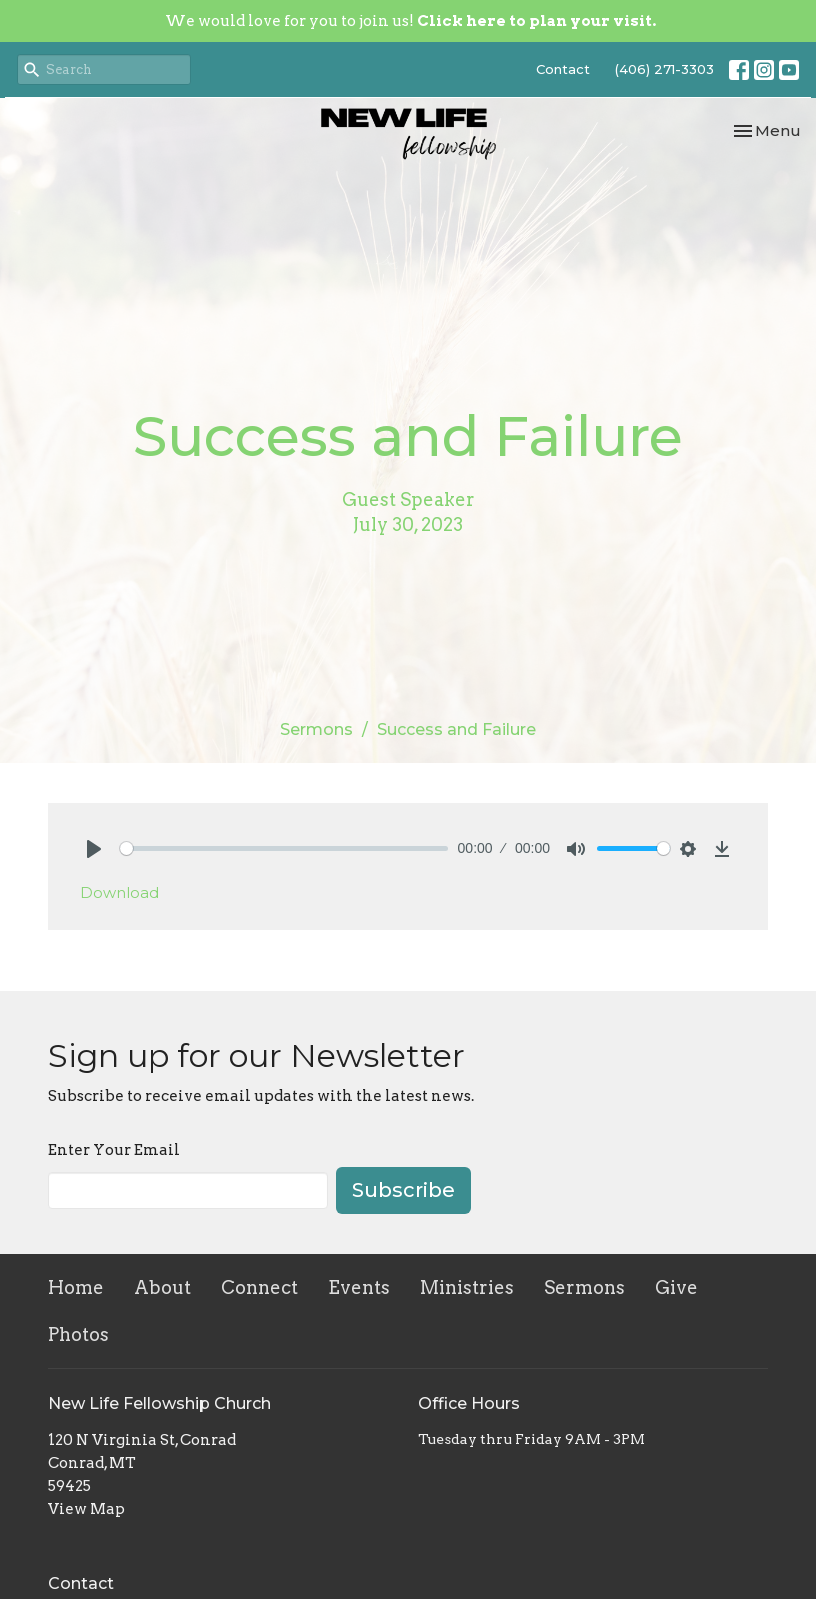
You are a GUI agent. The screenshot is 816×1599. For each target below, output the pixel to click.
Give (676, 1287)
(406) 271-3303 (664, 69)
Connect (259, 1287)
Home (76, 1287)
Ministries (467, 1287)
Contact (563, 69)
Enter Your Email (114, 1150)
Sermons (316, 729)
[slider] (284, 848)
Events (359, 1287)
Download (119, 892)
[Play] (94, 849)
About (162, 1287)
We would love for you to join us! (410, 21)
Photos (78, 1334)
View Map (86, 1509)
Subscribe (403, 1190)
